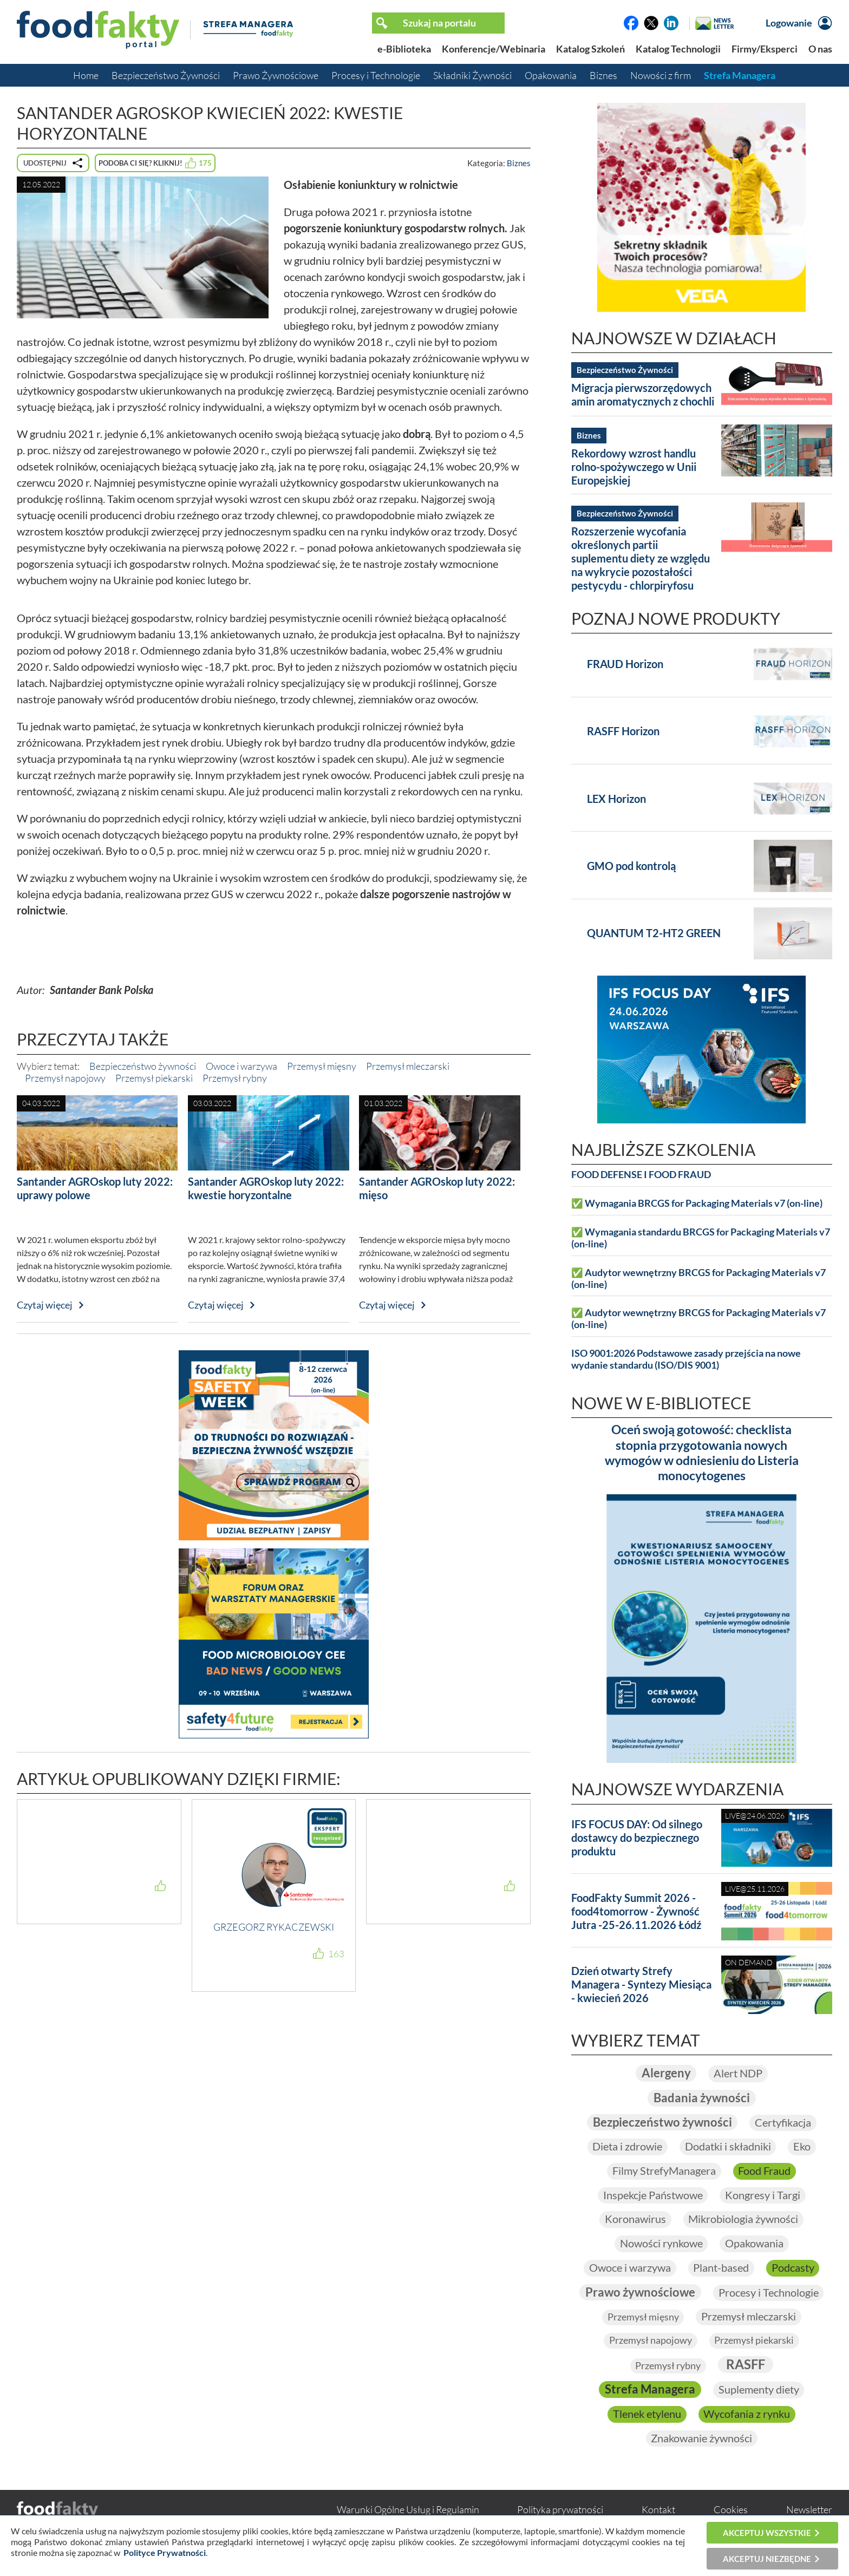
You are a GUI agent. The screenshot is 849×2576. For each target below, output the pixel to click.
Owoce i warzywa (241, 1066)
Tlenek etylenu (647, 2416)
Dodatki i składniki (728, 2147)
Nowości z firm (660, 75)
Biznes (603, 75)
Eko (802, 2147)
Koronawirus (635, 2220)
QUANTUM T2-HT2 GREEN (654, 932)
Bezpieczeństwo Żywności (166, 75)
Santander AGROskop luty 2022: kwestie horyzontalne (266, 1188)
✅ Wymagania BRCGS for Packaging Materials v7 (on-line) (696, 1203)
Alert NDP (738, 2073)
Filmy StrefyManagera (664, 2171)
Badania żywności (702, 2098)
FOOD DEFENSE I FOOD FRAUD (641, 1174)
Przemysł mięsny (321, 1066)
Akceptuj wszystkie (767, 2533)
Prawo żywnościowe (640, 2293)
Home (86, 75)
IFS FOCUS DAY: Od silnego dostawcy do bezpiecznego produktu (636, 1837)
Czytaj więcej (45, 1305)
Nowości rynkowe (660, 2244)
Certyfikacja (783, 2122)
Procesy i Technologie (375, 75)
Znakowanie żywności (701, 2440)
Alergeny (665, 2073)
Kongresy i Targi (762, 2195)
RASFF (745, 2366)
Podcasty (793, 2269)
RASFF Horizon (623, 730)
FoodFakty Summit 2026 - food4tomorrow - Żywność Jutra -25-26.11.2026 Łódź (636, 1911)
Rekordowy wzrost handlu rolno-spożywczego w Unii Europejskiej (633, 467)
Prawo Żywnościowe (275, 75)
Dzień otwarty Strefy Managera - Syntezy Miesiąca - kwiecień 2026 (641, 1984)
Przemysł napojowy (65, 1078)
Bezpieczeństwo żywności (142, 1066)
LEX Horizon (616, 798)
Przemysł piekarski (154, 1078)
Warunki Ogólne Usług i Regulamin (408, 2512)
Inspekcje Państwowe (652, 2195)
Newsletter (809, 2512)
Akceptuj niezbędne (767, 2559)
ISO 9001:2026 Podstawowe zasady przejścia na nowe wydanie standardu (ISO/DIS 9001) (686, 1359)
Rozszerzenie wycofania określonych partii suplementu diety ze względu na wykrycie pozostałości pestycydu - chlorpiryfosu (640, 558)
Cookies (731, 2512)
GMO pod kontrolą (631, 865)
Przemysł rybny (235, 1078)
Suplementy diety (759, 2391)
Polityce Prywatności (164, 2552)
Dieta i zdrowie (627, 2147)
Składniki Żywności (472, 75)
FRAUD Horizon (625, 663)
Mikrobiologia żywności (744, 2220)
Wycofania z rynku (747, 2416)
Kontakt (658, 2512)
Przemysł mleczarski (407, 1066)
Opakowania (551, 75)
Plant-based (721, 2269)
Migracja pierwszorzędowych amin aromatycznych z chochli (642, 394)
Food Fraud (765, 2171)
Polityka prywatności (560, 2512)
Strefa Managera (739, 75)
